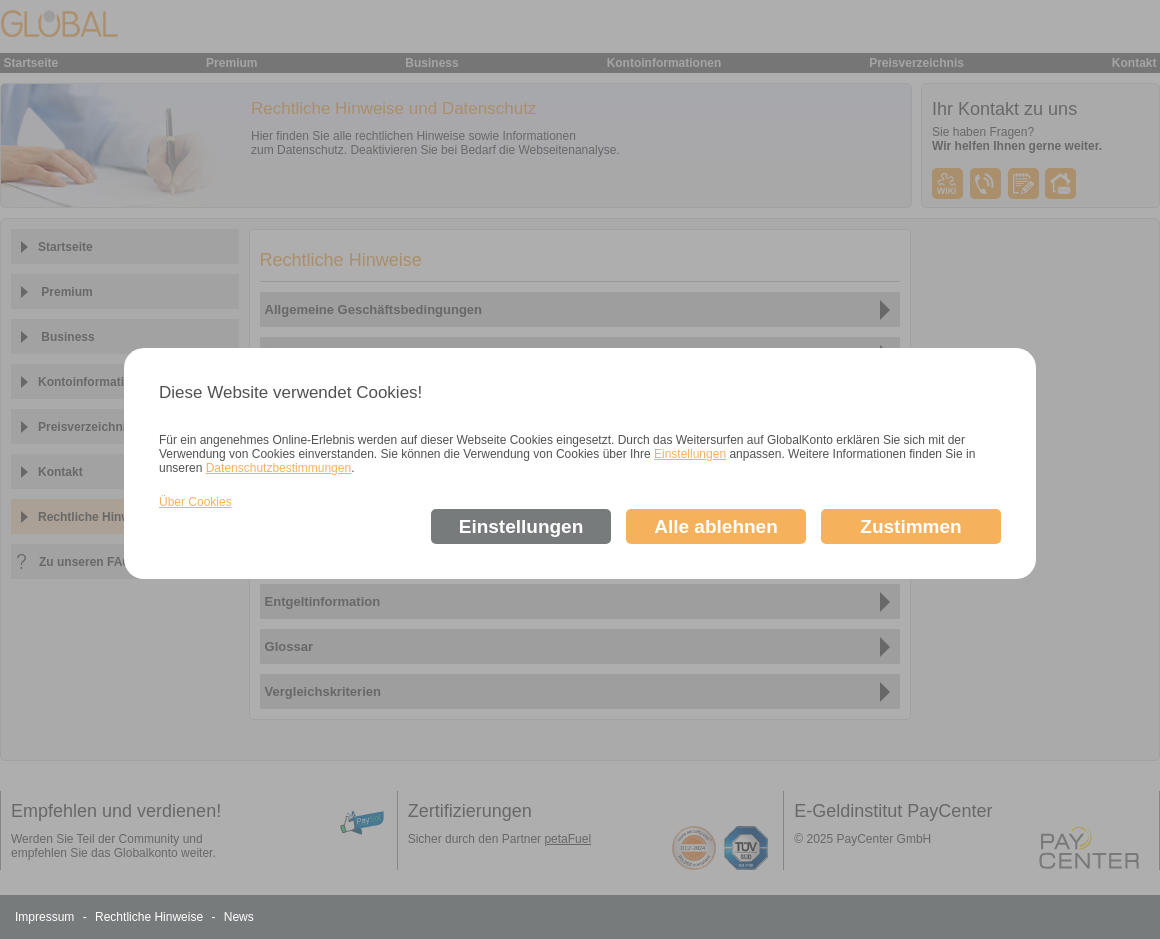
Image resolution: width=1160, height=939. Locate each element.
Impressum (46, 917)
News (239, 917)
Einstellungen (690, 454)
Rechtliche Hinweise (150, 917)
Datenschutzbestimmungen (278, 468)
